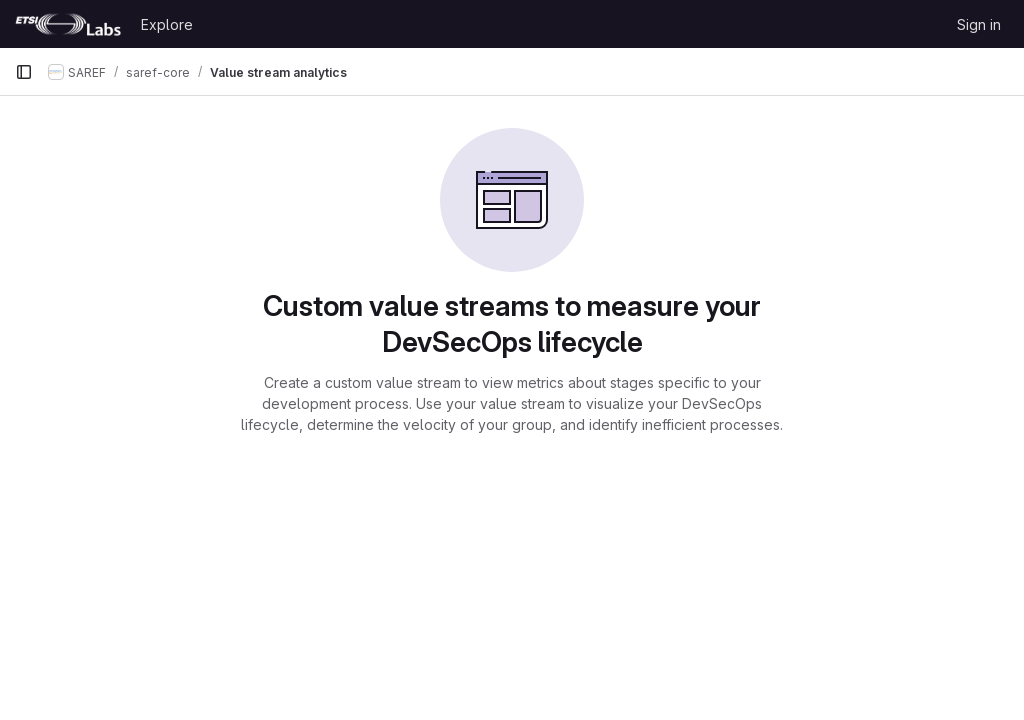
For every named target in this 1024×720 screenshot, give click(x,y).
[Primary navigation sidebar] (24, 72)
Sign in (979, 24)
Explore (167, 24)
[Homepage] (68, 24)
